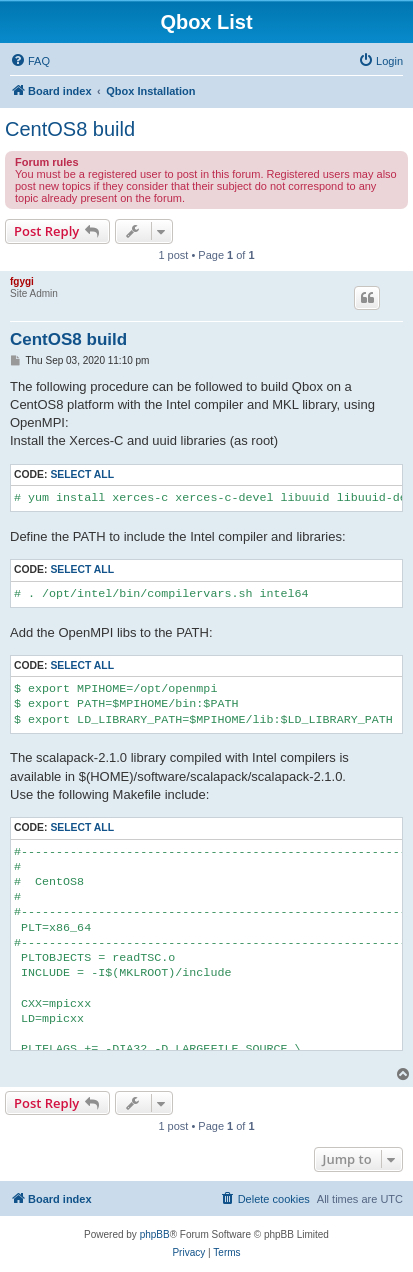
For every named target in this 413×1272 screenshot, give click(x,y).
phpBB (155, 1234)
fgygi (22, 281)
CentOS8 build (70, 129)
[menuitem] (30, 61)
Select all (82, 474)
